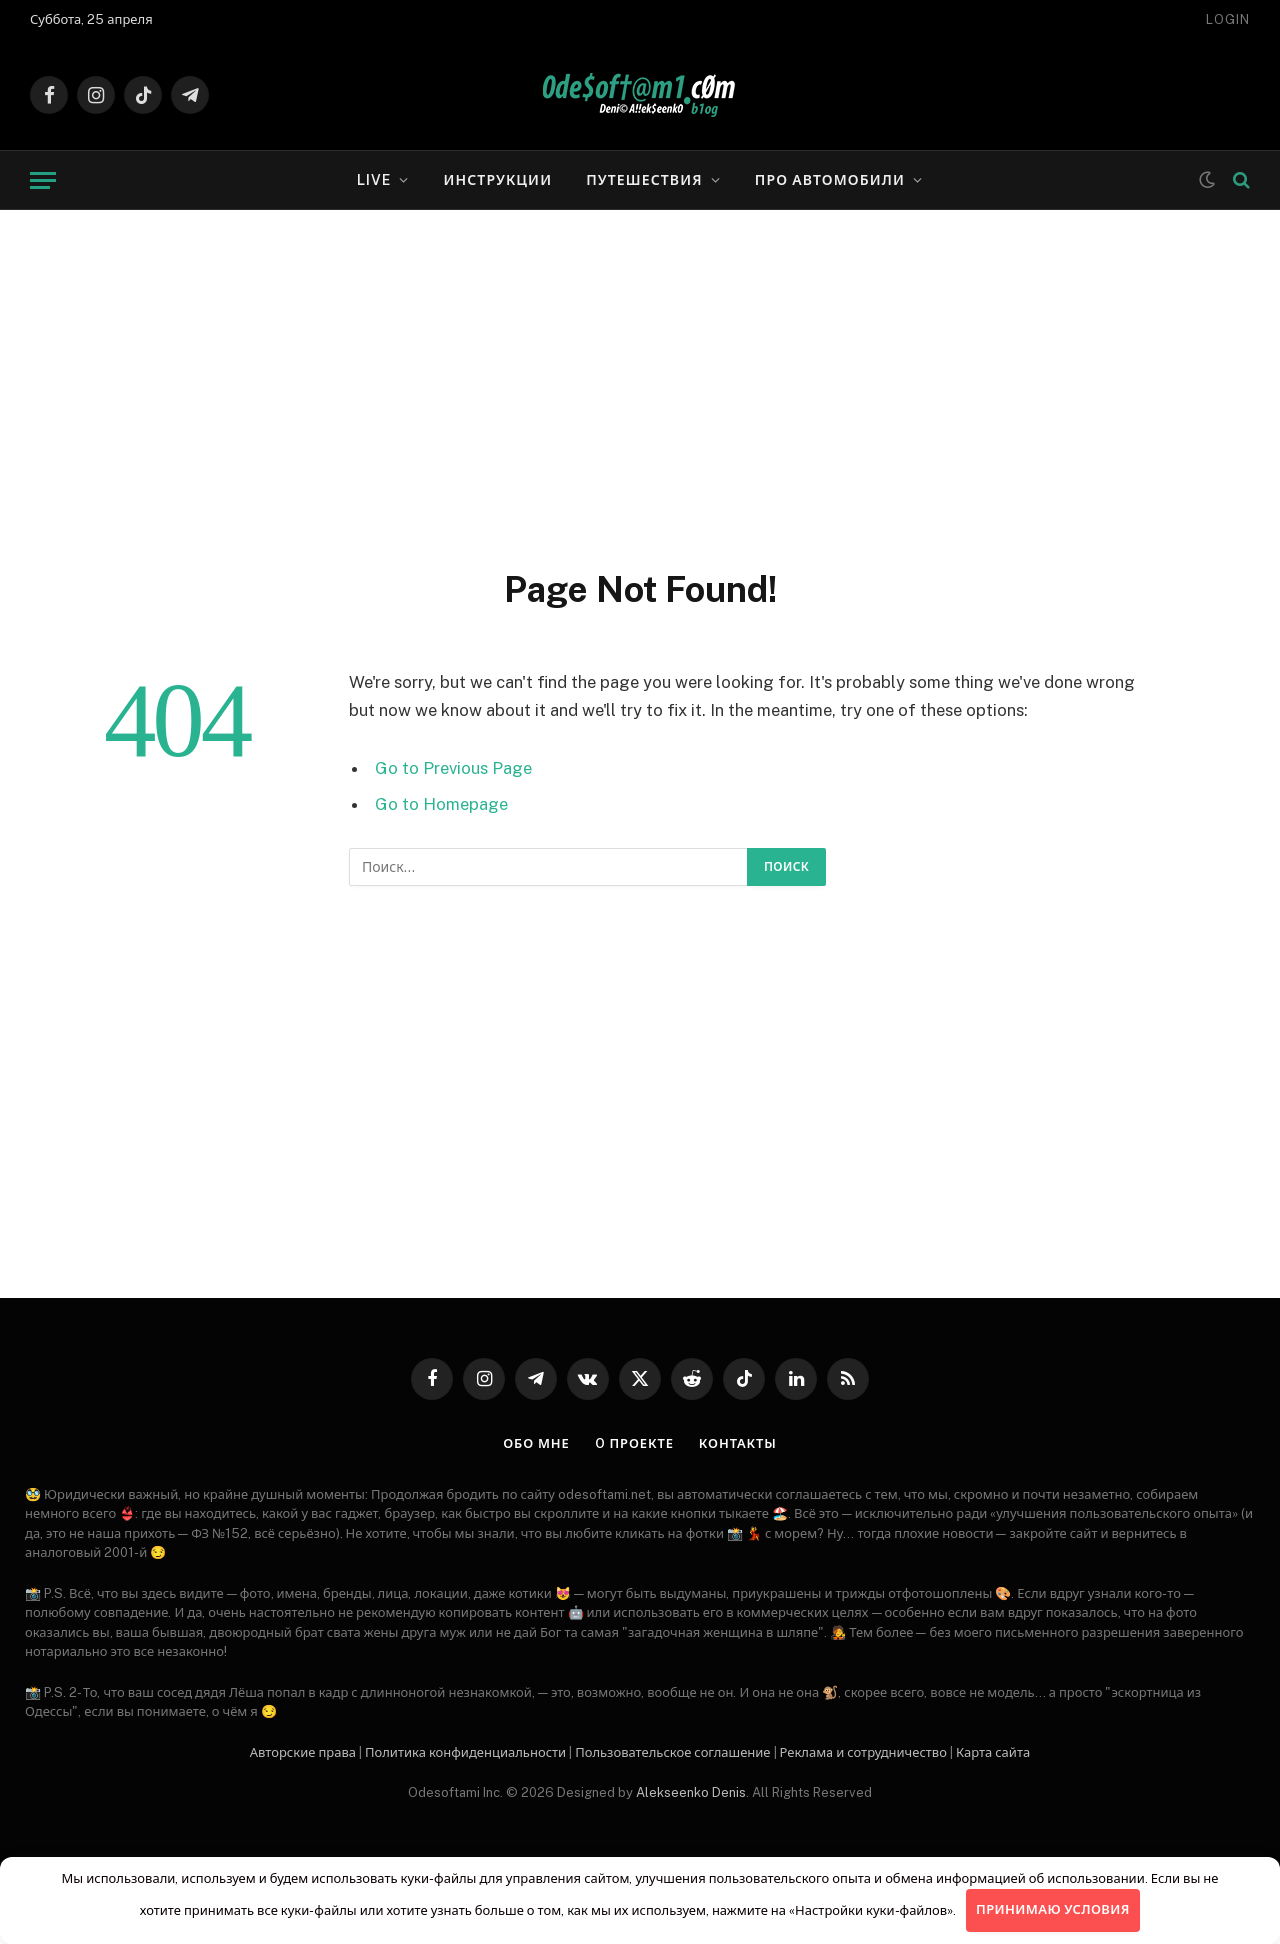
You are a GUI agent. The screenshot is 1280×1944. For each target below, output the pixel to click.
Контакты (738, 1443)
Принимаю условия (1053, 1909)
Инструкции (497, 180)
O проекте (634, 1443)
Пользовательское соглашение (672, 1752)
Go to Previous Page (453, 768)
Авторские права (303, 1752)
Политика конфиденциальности (465, 1752)
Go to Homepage (441, 804)
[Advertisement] (640, 385)
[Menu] (43, 180)
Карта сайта (993, 1752)
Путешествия (644, 180)
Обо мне (536, 1443)
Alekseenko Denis (691, 1792)
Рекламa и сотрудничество (863, 1752)
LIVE (374, 180)
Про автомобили (830, 180)
